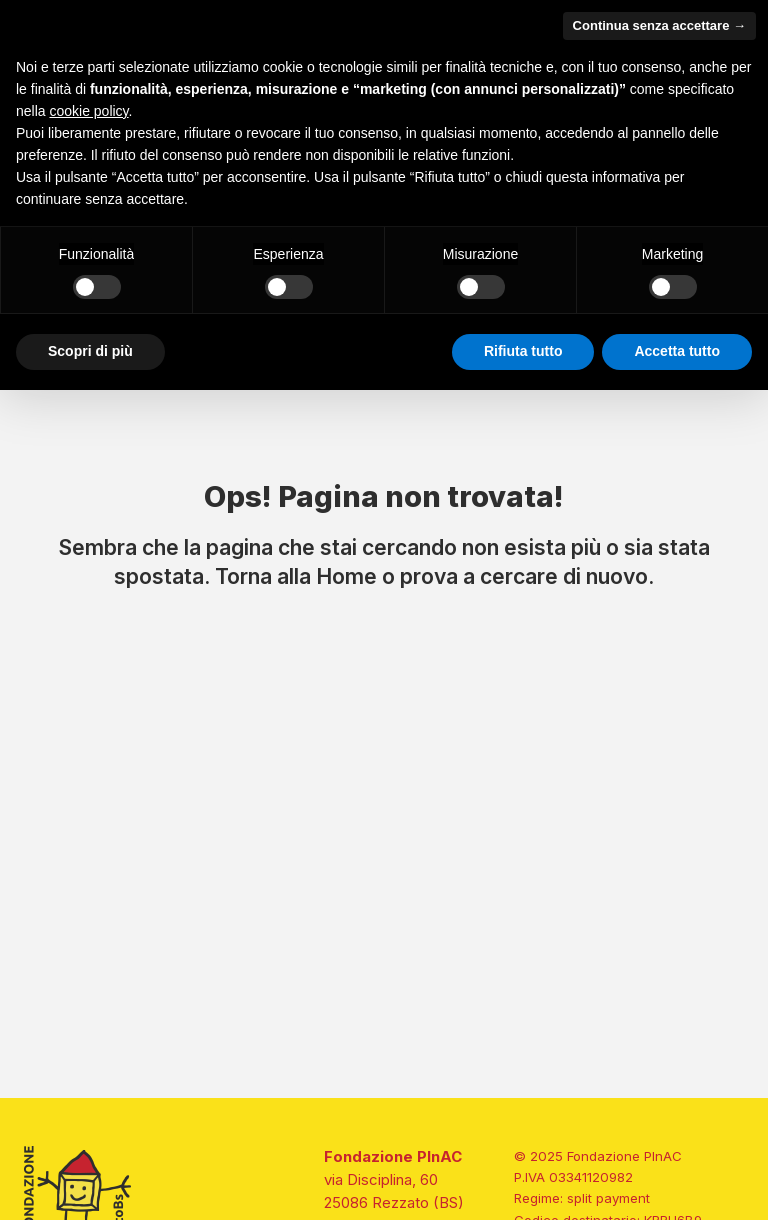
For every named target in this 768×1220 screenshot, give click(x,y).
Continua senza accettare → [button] (659, 25)
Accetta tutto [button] (677, 351)
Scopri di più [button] (90, 351)
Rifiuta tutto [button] (523, 351)
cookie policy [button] (88, 111)
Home (346, 576)
